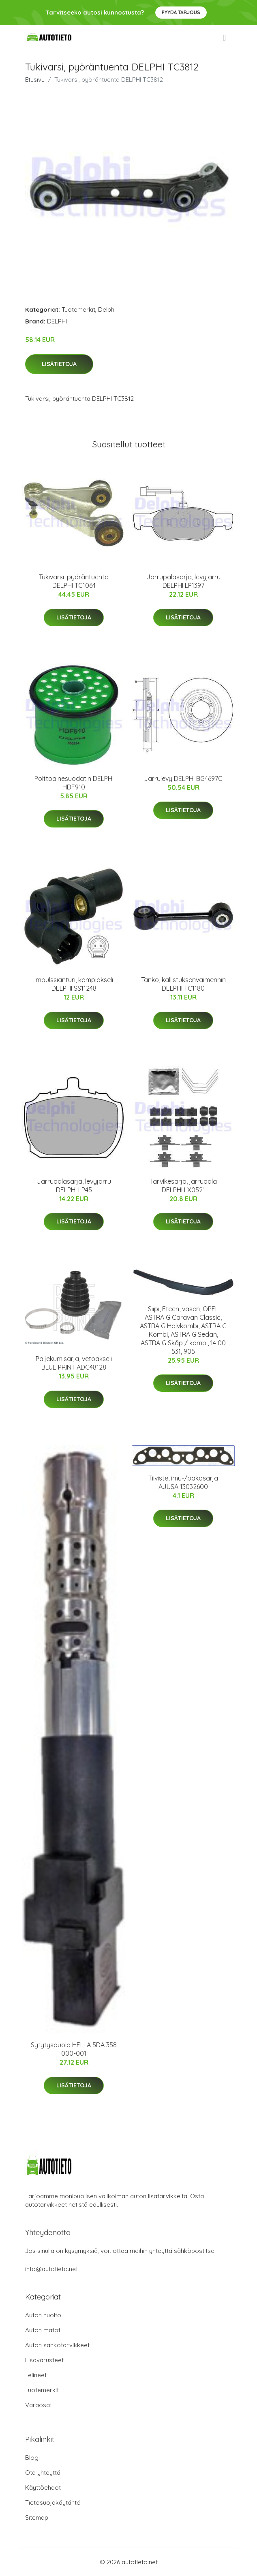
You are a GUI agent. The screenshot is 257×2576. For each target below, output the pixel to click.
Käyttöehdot (43, 2487)
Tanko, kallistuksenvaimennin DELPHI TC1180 (183, 984)
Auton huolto (43, 2315)
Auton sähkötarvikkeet (57, 2345)
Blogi (32, 2457)
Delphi (107, 309)
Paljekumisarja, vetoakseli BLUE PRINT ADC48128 (74, 1363)
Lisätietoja (59, 364)
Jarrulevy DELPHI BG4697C (183, 778)
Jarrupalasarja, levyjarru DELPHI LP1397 (183, 581)
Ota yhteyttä (42, 2472)
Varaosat (38, 2405)
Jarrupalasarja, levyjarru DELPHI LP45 (74, 1185)
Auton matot (42, 2330)
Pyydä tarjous (181, 12)
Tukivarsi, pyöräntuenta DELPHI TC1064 (74, 581)
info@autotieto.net (51, 2269)
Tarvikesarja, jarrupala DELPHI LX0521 (183, 1185)
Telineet (36, 2375)
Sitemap (36, 2517)
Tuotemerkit (78, 309)
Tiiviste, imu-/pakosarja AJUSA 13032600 (183, 1482)
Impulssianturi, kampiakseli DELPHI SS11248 (73, 984)
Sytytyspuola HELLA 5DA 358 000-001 (74, 2049)
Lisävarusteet (44, 2360)
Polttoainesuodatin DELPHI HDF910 (74, 782)
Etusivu (35, 79)
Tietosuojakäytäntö (53, 2502)
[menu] (225, 37)
